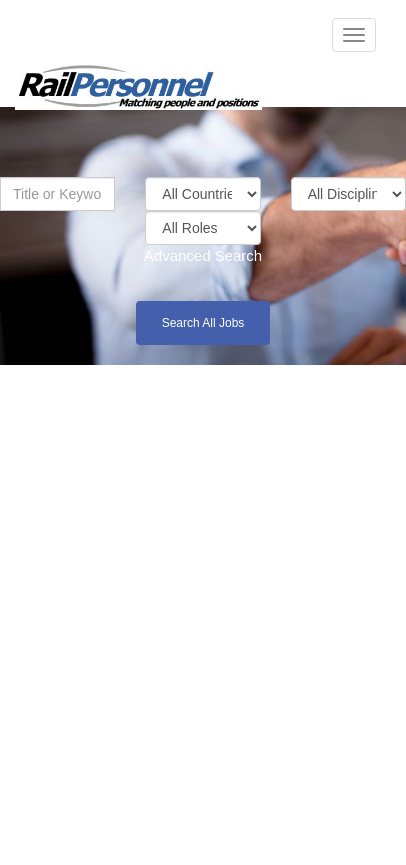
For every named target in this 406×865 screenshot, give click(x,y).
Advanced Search (203, 255)
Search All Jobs (203, 323)
